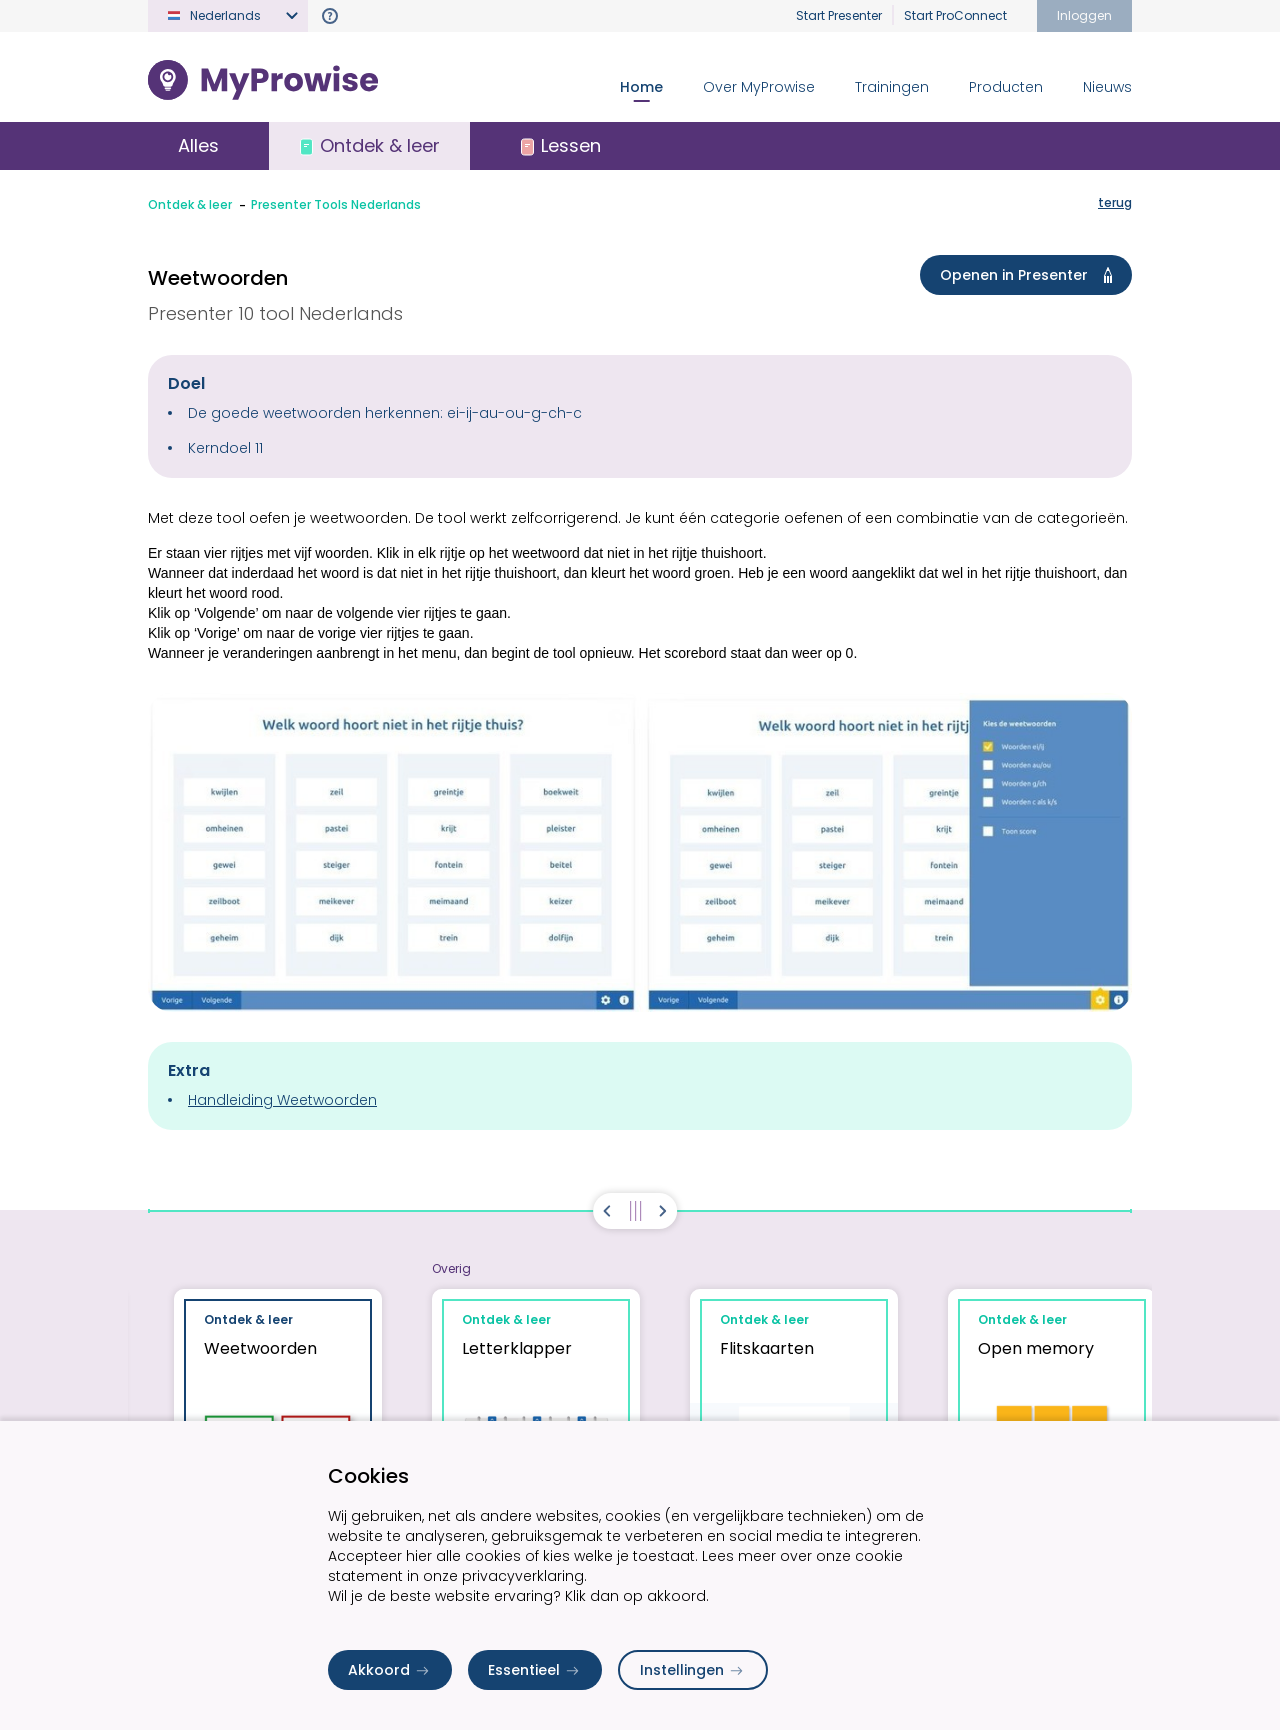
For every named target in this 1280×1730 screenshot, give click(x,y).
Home (641, 87)
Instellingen (693, 1670)
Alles (198, 145)
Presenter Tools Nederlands (336, 204)
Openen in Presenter (1030, 275)
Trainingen (892, 87)
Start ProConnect (955, 15)
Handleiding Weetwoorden (282, 1100)
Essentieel (535, 1670)
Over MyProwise (759, 87)
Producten (1006, 87)
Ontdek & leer (190, 204)
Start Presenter (839, 15)
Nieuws (1107, 87)
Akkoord (390, 1670)
